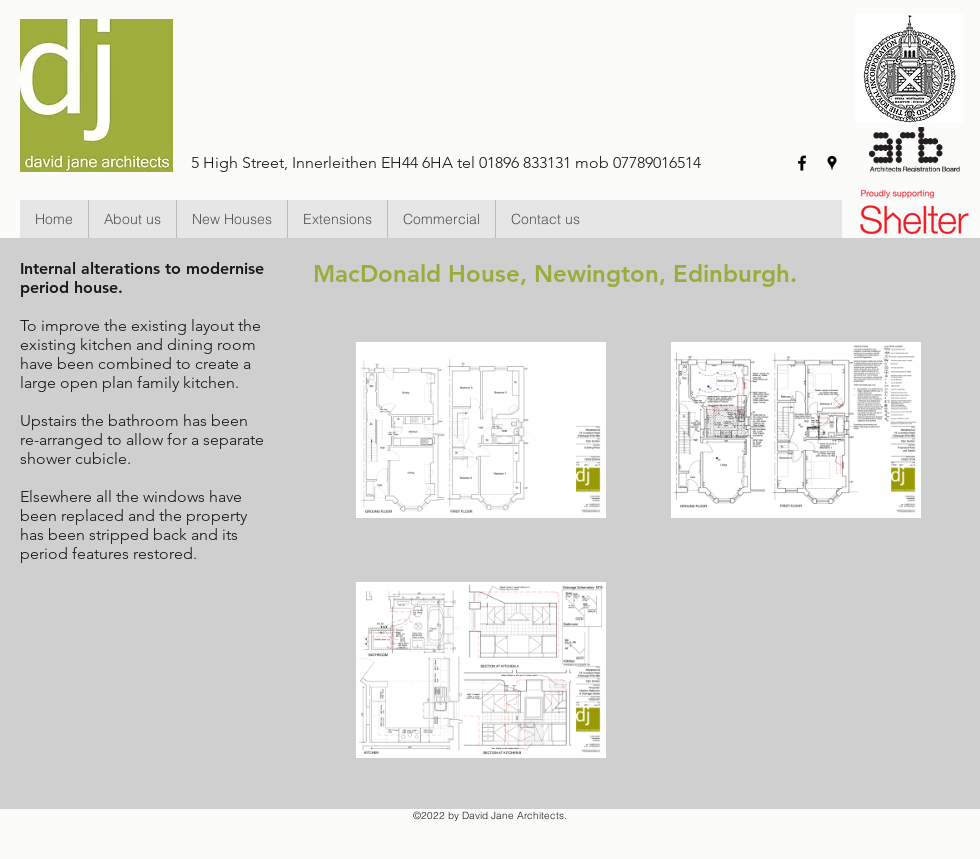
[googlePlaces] (832, 163)
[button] (231, 219)
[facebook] (802, 163)
